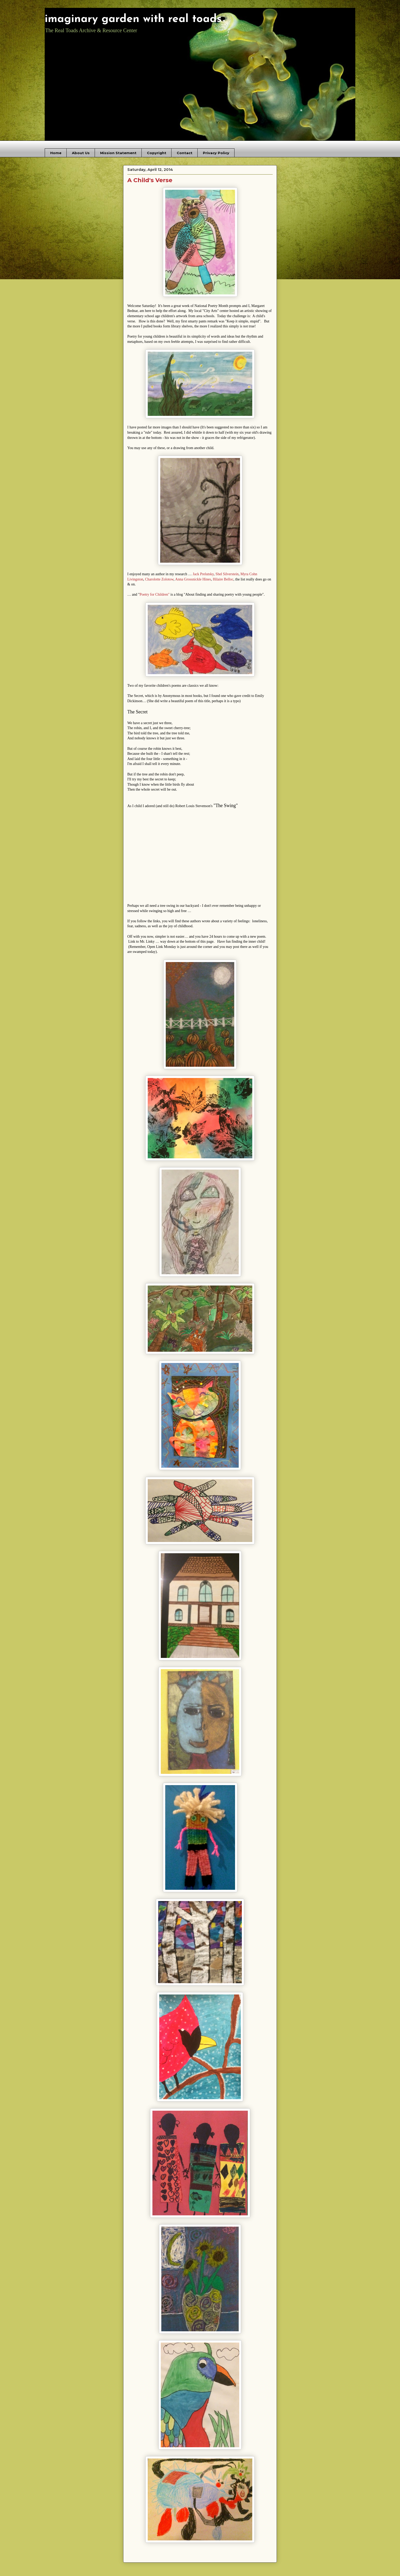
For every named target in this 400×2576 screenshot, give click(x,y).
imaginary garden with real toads (133, 19)
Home (55, 153)
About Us (81, 153)
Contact (184, 153)
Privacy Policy (216, 153)
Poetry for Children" (155, 594)
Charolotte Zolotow (159, 579)
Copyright (156, 153)
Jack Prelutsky (203, 574)
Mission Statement (118, 153)
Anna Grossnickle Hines (193, 579)
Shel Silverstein (226, 574)
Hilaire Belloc (223, 579)
